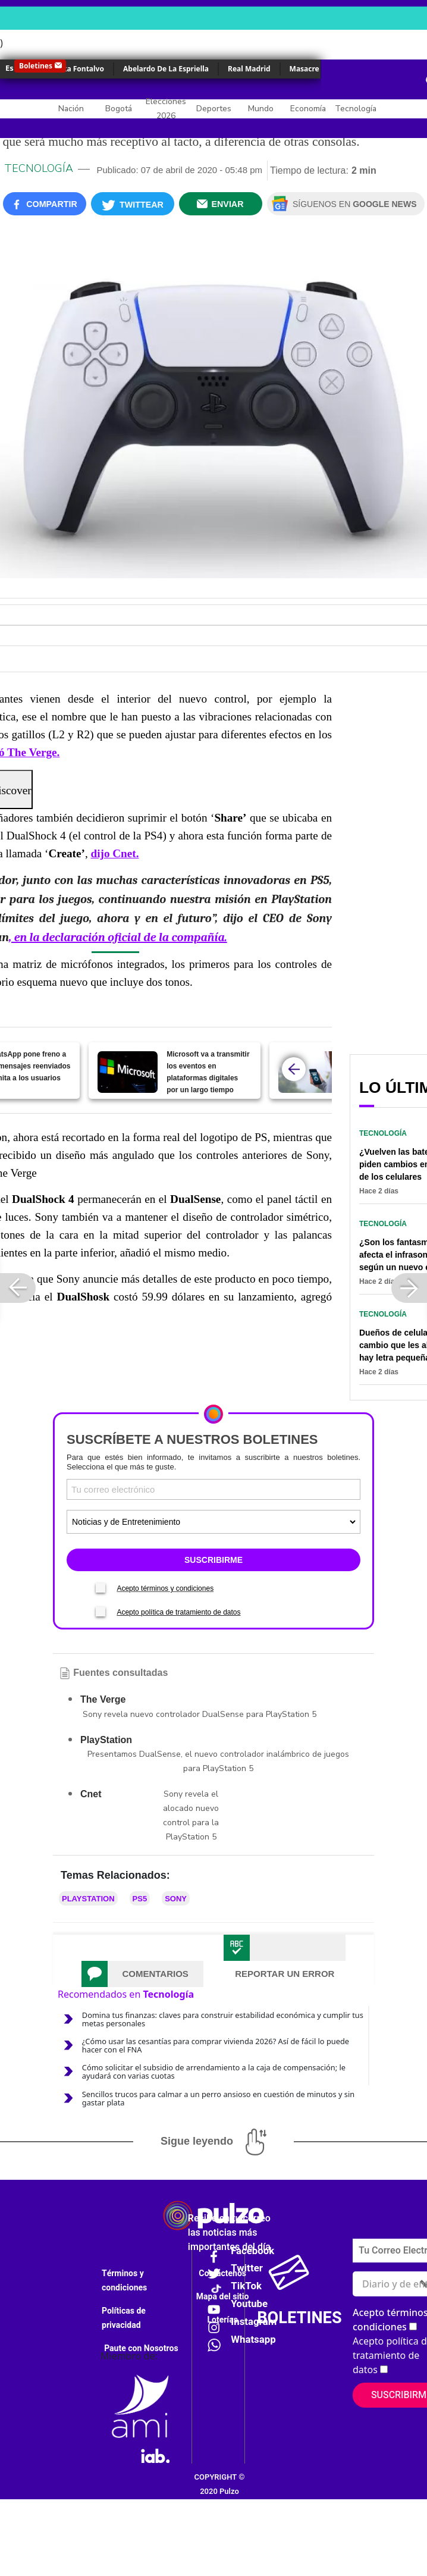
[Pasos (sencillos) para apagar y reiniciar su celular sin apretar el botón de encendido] (308, 1072)
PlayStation (88, 1898)
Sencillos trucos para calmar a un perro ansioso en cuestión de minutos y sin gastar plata (218, 2098)
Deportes (213, 108)
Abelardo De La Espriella (166, 69)
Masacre (304, 69)
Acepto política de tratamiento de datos (178, 1612)
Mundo (261, 108)
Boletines (35, 66)
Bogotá (118, 108)
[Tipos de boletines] (213, 1521)
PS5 (140, 1898)
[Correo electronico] (213, 1489)
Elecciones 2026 (166, 108)
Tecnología (355, 108)
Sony (176, 1898)
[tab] (142, 1974)
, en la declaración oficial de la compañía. (118, 937)
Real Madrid (249, 69)
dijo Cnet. (114, 853)
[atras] (294, 1069)
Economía (308, 108)
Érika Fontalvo (78, 69)
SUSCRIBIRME (213, 1560)
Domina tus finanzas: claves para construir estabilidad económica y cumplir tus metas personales (222, 2019)
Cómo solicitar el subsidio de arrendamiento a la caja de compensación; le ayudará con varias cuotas (214, 2071)
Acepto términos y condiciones (165, 1588)
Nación (71, 108)
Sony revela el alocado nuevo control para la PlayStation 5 (191, 1815)
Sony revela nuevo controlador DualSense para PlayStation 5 (199, 1714)
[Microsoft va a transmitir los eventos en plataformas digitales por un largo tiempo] (128, 1072)
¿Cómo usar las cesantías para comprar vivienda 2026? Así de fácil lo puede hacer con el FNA (215, 2045)
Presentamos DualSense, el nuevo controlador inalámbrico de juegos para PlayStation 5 (218, 1761)
